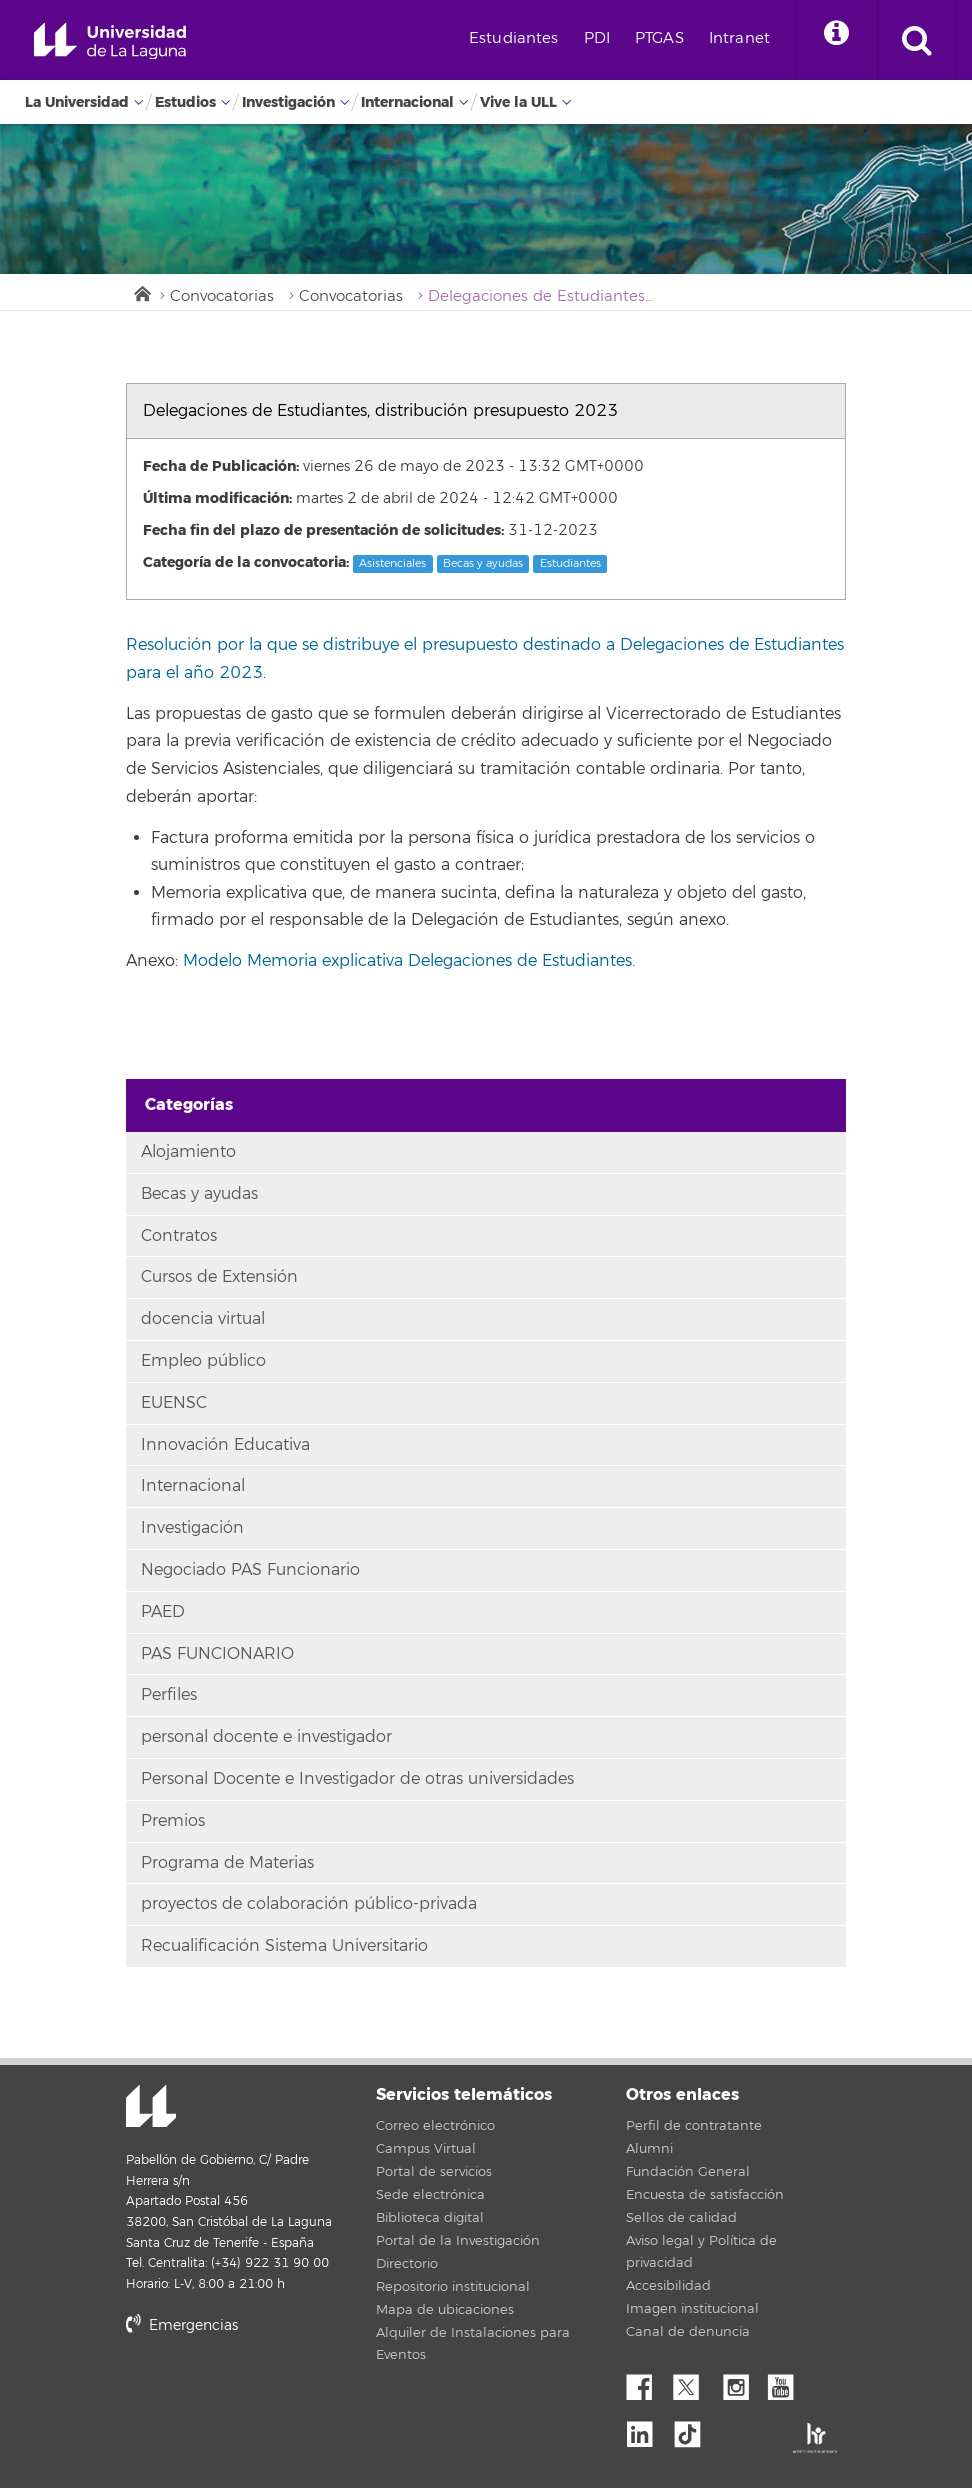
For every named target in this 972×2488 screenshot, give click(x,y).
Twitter (694, 2382)
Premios (173, 1821)
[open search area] (917, 40)
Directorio (407, 2264)
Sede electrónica (430, 2195)
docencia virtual (203, 1319)
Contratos (179, 1236)
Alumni (649, 2149)
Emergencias (182, 2325)
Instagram (741, 2382)
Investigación (288, 102)
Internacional (407, 102)
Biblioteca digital (430, 2218)
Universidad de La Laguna (110, 41)
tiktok (694, 2429)
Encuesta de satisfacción (705, 2195)
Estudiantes (514, 38)
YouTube (788, 2382)
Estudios (185, 102)
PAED (163, 1612)
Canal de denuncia (688, 2332)
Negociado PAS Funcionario (250, 1570)
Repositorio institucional (453, 2287)
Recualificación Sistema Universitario (284, 1946)
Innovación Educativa (225, 1445)
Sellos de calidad (681, 2218)
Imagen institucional (692, 2309)
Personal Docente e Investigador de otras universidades (357, 1779)
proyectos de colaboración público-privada (309, 1904)
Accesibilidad (668, 2286)
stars (276, 2393)
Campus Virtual (426, 2149)
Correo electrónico (435, 2126)
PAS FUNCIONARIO (217, 1654)
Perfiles (169, 1695)
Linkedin (647, 2429)
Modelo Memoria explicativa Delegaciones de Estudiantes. (409, 961)
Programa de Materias (227, 1863)
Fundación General (688, 2172)
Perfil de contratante (694, 2126)
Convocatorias (222, 296)
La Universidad (77, 102)
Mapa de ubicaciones (445, 2310)
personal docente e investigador (266, 1737)
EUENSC (174, 1403)
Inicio (141, 292)
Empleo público (203, 1361)
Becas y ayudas (483, 563)
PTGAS (659, 38)
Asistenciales (392, 563)
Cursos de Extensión (219, 1277)
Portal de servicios (434, 2172)
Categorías (189, 1104)
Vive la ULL (518, 102)
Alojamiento (188, 1152)
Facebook (647, 2382)
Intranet (739, 38)
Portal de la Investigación (458, 2241)
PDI (597, 38)
